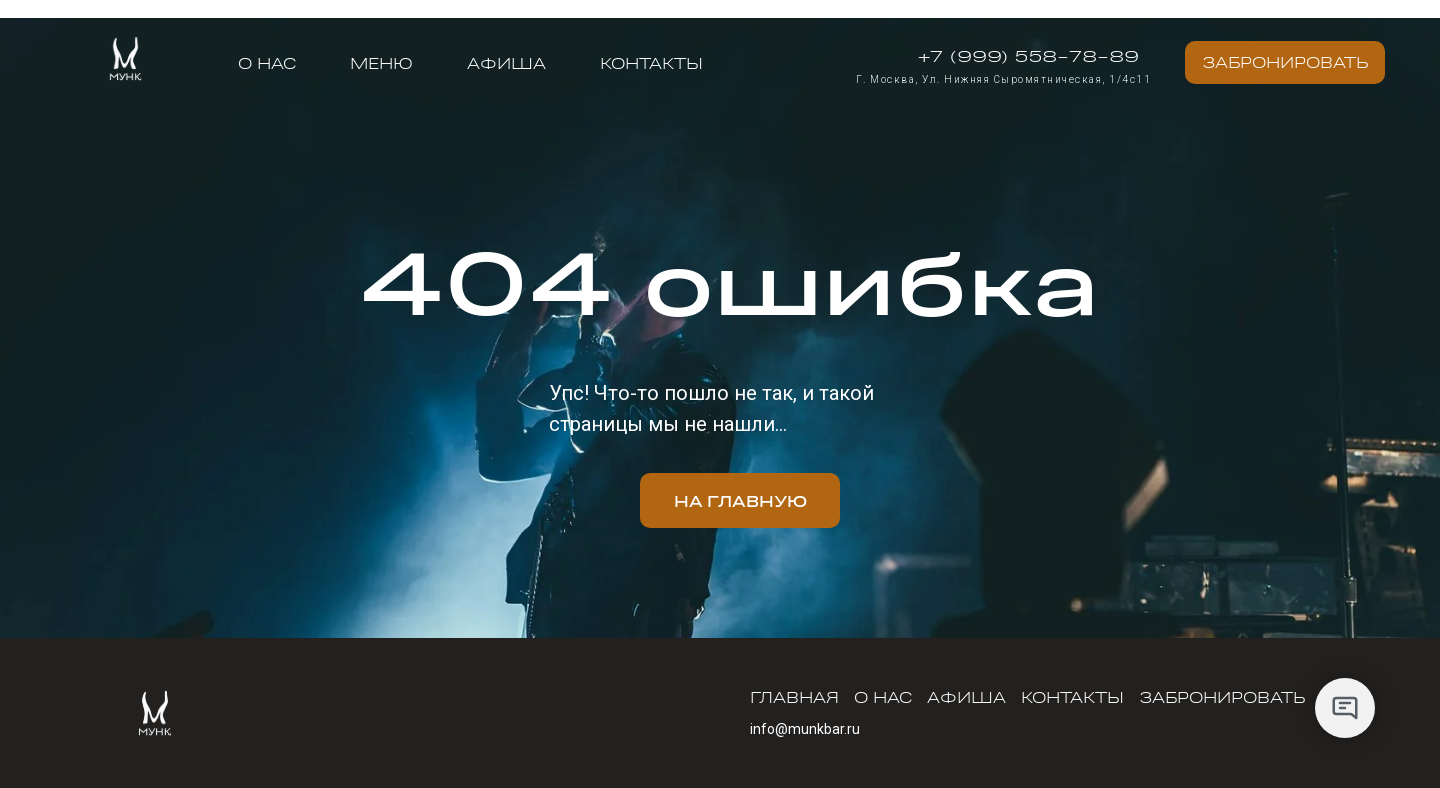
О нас (267, 63)
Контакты (651, 63)
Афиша (506, 63)
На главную (740, 500)
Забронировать (1285, 62)
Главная (794, 697)
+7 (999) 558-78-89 (1028, 55)
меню (381, 63)
